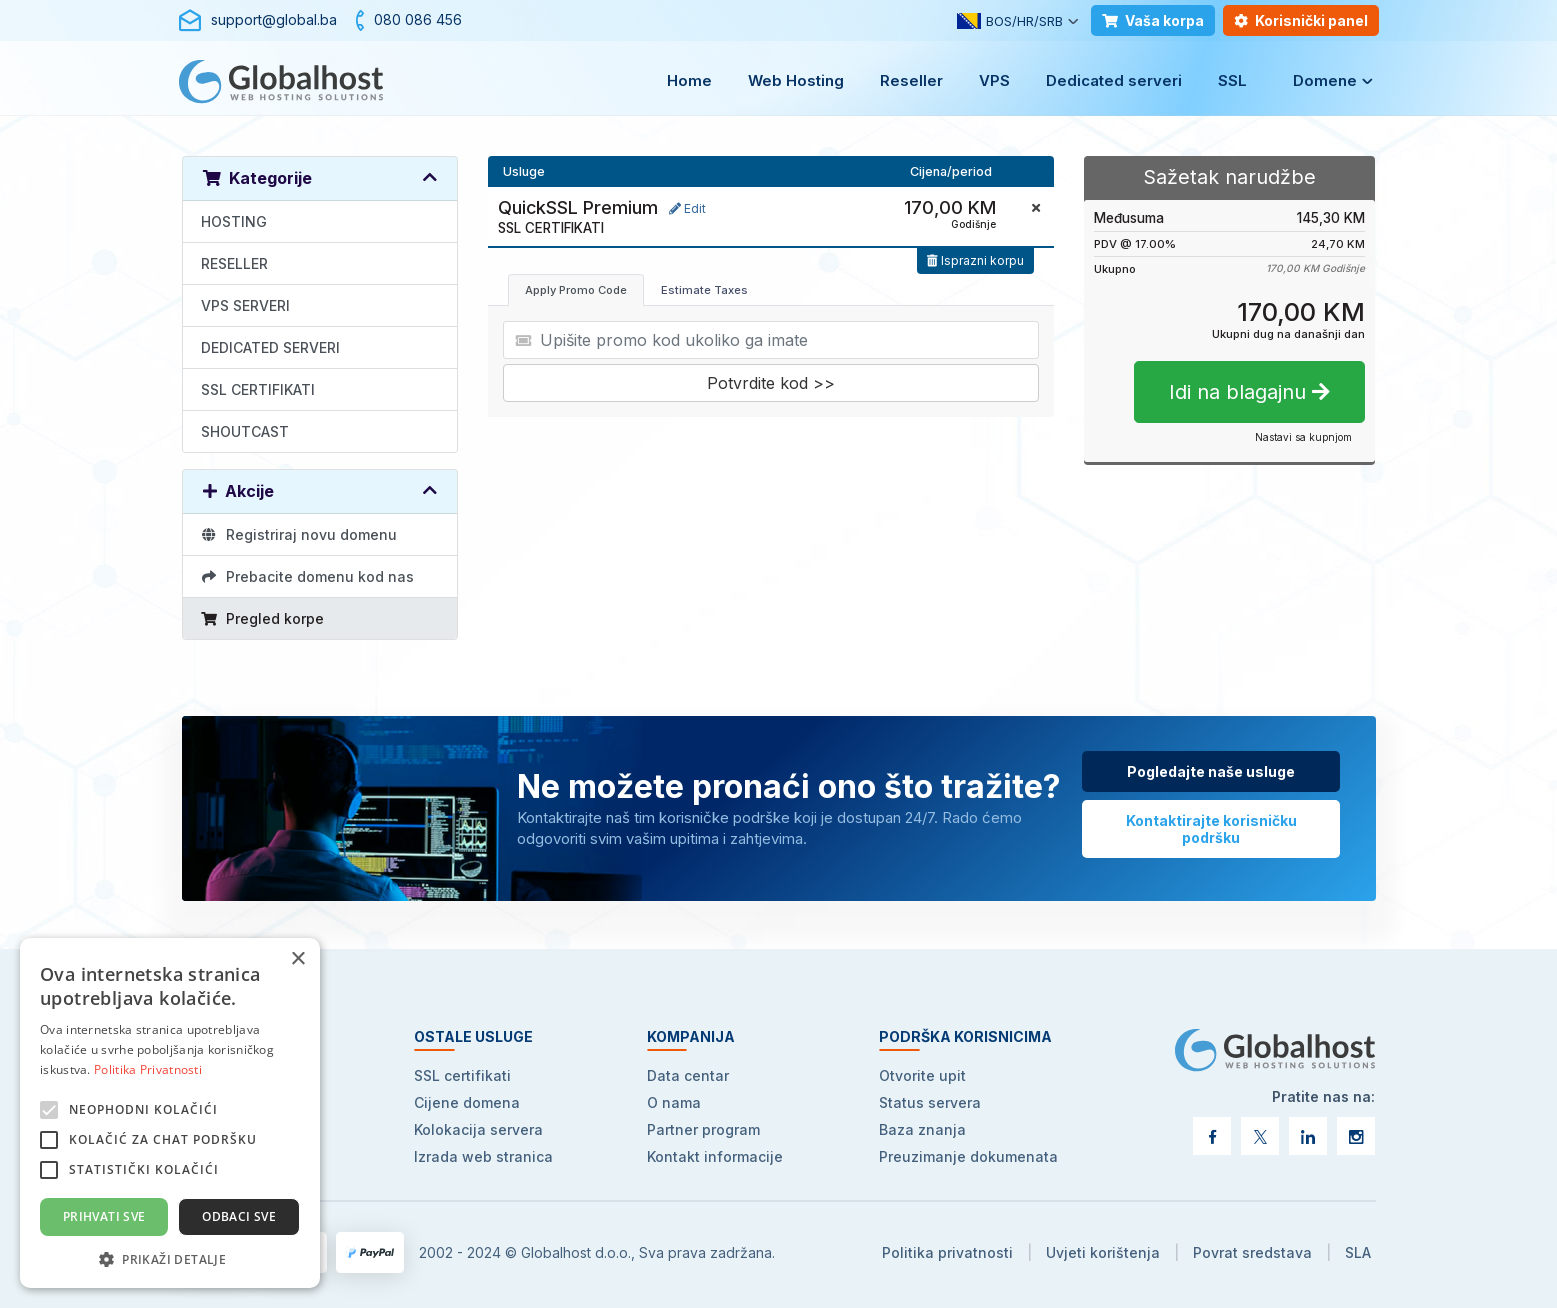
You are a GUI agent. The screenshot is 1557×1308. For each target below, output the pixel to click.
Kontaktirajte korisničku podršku (1211, 829)
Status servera (930, 1102)
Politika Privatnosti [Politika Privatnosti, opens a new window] (148, 1069)
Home (689, 80)
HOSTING (234, 221)
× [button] (297, 959)
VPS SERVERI (245, 305)
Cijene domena (467, 1102)
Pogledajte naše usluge (1211, 771)
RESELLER (234, 263)
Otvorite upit (922, 1075)
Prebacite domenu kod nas (308, 576)
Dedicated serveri (1114, 80)
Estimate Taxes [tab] (704, 290)
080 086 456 (418, 19)
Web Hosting (796, 80)
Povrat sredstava (1252, 1252)
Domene (1325, 80)
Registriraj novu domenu (299, 534)
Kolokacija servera (478, 1129)
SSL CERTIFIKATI (258, 389)
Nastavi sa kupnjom (1303, 437)
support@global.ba (274, 19)
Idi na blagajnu (1249, 392)
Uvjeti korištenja (1103, 1252)
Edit (687, 208)
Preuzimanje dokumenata (968, 1156)
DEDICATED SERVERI (270, 347)
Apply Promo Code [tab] (576, 290)
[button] (170, 1258)
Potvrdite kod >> (771, 383)
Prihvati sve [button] (104, 1216)
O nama (674, 1102)
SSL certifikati (462, 1075)
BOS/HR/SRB (1010, 21)
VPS (994, 80)
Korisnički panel (1301, 20)
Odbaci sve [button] (239, 1216)
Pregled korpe (263, 618)
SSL (1232, 80)
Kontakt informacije (715, 1156)
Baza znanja (922, 1129)
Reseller (911, 80)
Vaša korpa (1153, 20)
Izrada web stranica (483, 1156)
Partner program (703, 1129)
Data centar (688, 1075)
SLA (1358, 1252)
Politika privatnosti (947, 1252)
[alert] (170, 1113)
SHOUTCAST (245, 431)
